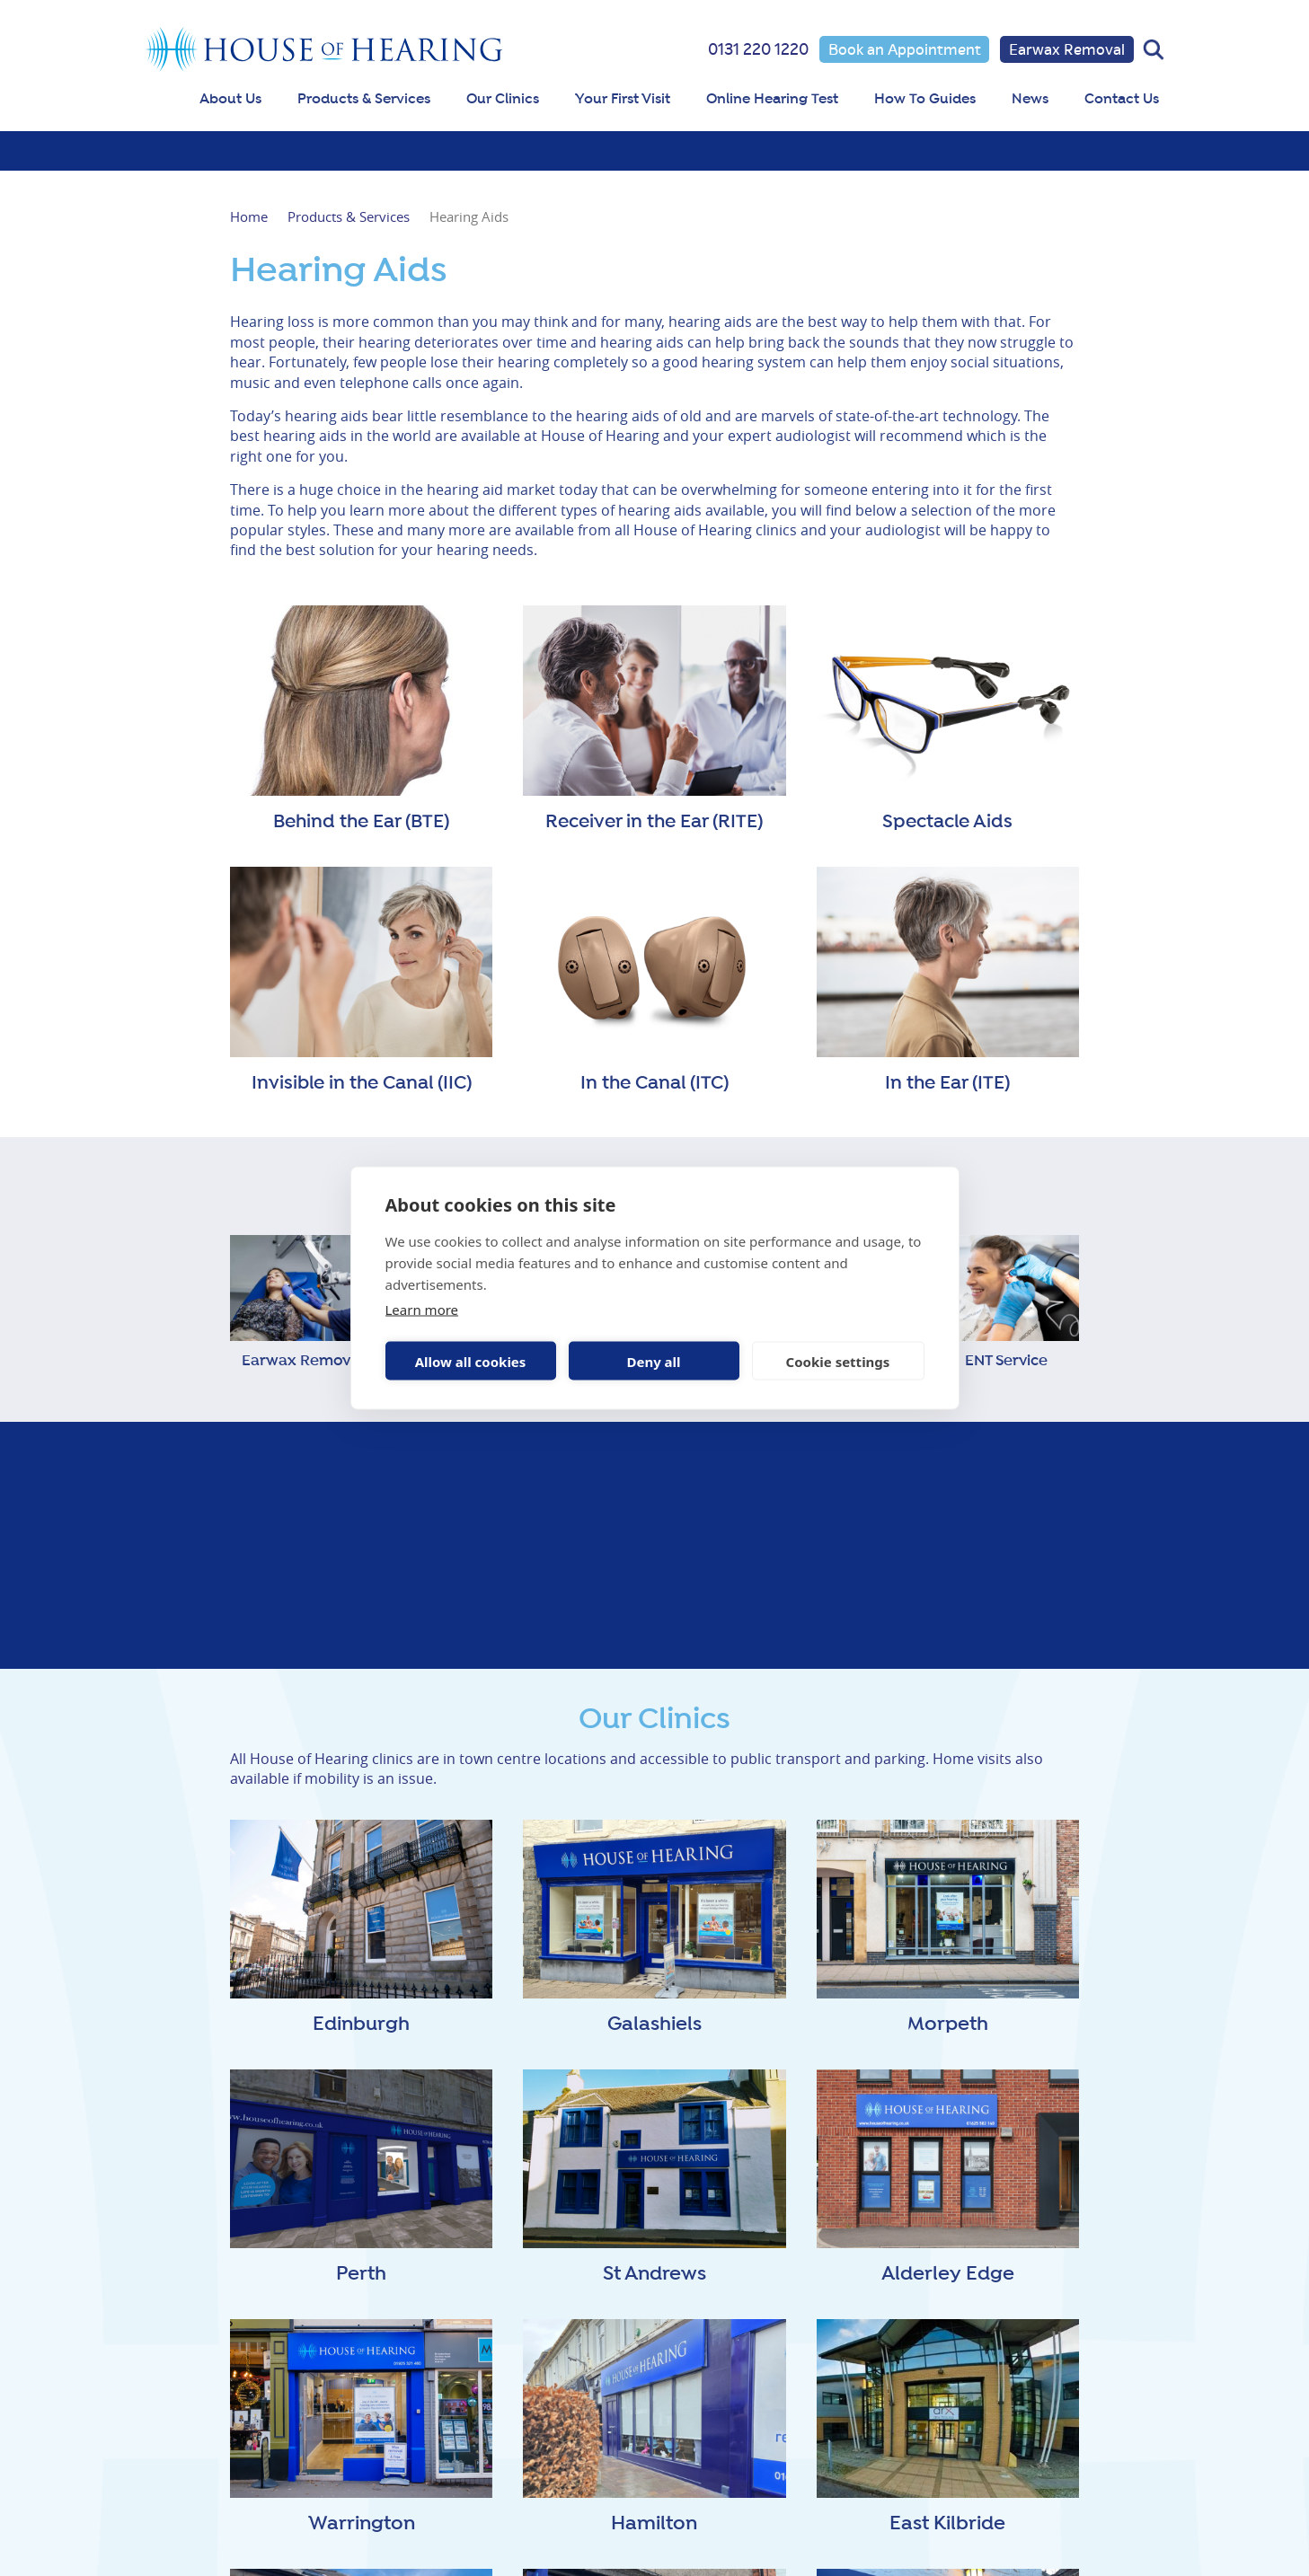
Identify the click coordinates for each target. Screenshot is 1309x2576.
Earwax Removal (1064, 49)
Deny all (653, 1361)
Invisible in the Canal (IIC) (361, 1083)
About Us (230, 99)
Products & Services (363, 99)
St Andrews (654, 2274)
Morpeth (947, 2024)
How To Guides (925, 99)
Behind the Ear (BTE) (361, 821)
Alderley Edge (947, 2274)
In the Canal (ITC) (654, 1083)
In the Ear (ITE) (947, 1083)
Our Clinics (502, 99)
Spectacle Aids (947, 821)
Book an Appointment (896, 49)
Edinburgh (361, 2024)
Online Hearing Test (772, 99)
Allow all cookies (470, 1361)
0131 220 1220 (747, 49)
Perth (361, 2274)
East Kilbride (947, 2523)
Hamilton (654, 2523)
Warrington (361, 2523)
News (1030, 99)
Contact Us (1121, 99)
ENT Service (1006, 1360)
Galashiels (654, 2024)
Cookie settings (838, 1361)
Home (249, 216)
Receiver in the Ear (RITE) (654, 821)
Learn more (422, 1310)
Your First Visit (622, 99)
